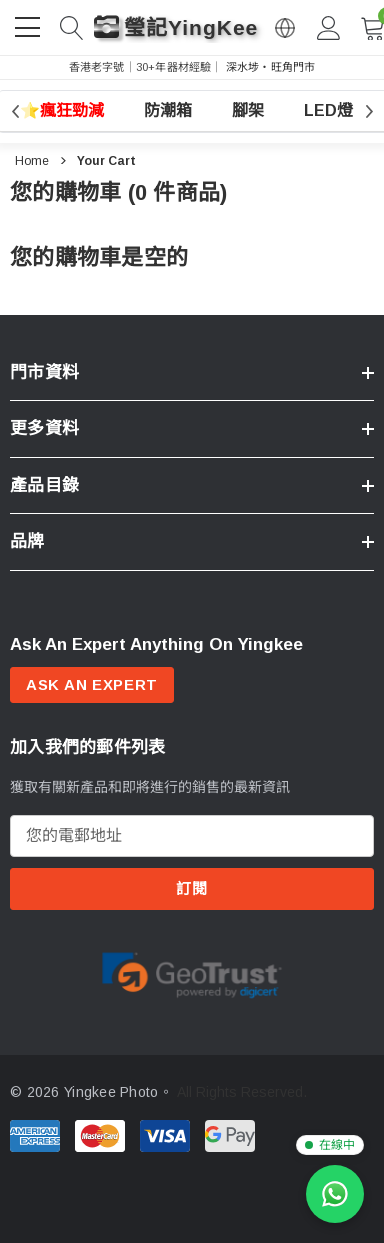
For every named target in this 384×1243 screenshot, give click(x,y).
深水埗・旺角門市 (271, 67)
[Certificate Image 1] (192, 973)
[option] (192, 974)
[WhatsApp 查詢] (335, 1194)
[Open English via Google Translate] (285, 28)
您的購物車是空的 (99, 257)
